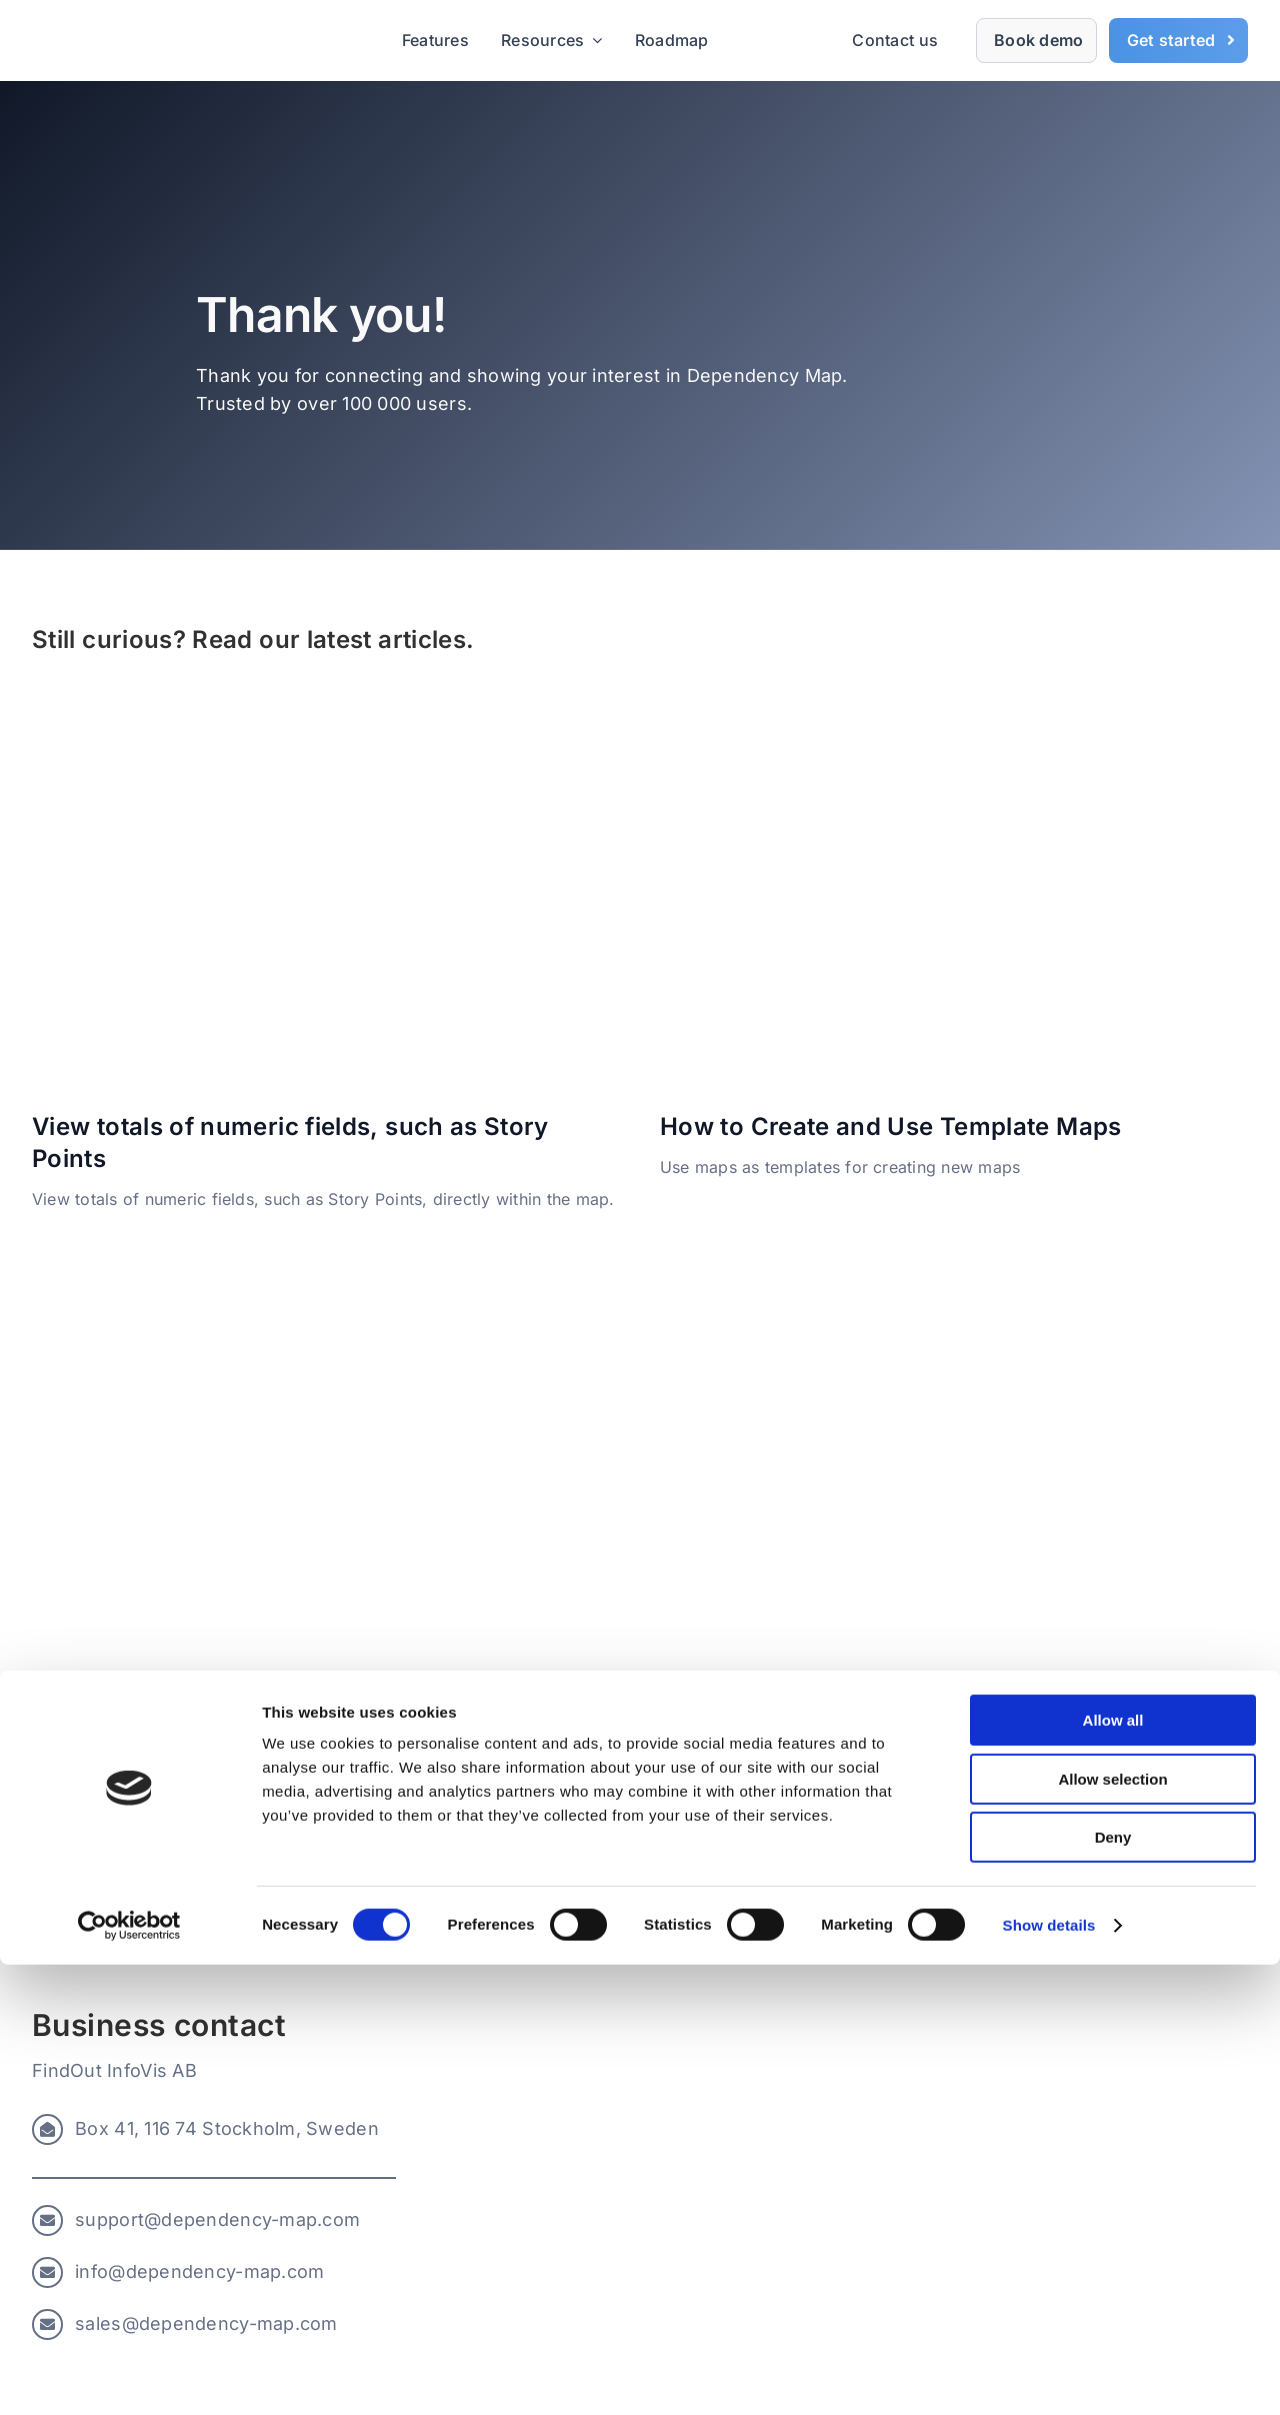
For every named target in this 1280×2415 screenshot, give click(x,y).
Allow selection (1112, 2229)
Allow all (1113, 2170)
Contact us (895, 40)
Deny (1113, 2287)
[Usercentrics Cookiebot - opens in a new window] (129, 2376)
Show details (1049, 2375)
